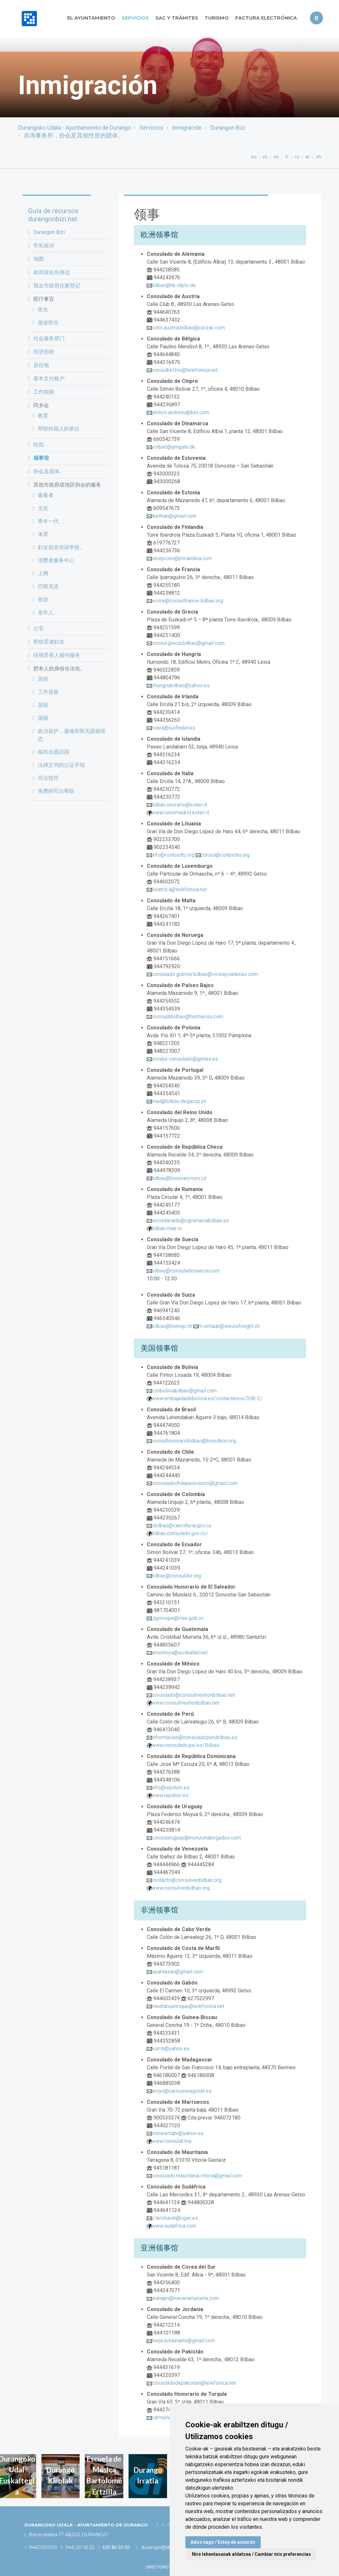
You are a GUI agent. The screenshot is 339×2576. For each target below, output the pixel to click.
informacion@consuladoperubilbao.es (195, 1737)
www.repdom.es (170, 1795)
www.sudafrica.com (174, 2226)
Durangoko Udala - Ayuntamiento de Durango (74, 127)
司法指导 (48, 778)
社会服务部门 (49, 338)
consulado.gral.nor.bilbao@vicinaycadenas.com (205, 974)
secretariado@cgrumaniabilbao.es (190, 1220)
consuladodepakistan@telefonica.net (194, 2383)
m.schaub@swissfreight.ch (229, 1326)
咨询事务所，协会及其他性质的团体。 (74, 135)
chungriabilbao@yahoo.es (181, 685)
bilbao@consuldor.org (176, 1576)
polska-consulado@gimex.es (185, 1059)
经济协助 (43, 352)
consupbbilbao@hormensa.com (187, 1016)
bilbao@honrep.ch (172, 1326)
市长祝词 (43, 245)
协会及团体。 (49, 471)
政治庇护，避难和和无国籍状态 (72, 735)
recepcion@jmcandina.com (182, 558)
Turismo (217, 18)
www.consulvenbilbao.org (181, 1888)
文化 (43, 508)
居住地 (41, 365)
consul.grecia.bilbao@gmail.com (188, 643)
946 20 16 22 (77, 2547)
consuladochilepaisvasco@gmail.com (194, 1483)
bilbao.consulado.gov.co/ (180, 1533)
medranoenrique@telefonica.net (188, 2006)
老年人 (46, 612)
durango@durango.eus (166, 2547)
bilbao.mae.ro (167, 1228)
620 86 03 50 (114, 2547)
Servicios (135, 18)
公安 (38, 628)
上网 (43, 573)
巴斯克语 (48, 586)
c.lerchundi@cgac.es (175, 2218)
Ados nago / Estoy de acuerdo (223, 2542)
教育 (43, 416)
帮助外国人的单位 (59, 429)
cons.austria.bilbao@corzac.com (188, 328)
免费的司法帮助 (56, 791)
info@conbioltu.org (173, 855)
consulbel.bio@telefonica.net (185, 370)
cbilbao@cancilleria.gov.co (181, 1525)
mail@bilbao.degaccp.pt (179, 1101)
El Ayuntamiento (91, 18)
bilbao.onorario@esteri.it (179, 805)
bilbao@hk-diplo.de (174, 285)
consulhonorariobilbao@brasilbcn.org (194, 1441)
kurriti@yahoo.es (171, 2048)
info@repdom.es (171, 1787)
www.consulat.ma (171, 2141)
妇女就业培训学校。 (61, 547)
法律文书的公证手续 (61, 765)
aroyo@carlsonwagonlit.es (182, 2091)
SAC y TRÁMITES (176, 18)
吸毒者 (46, 495)
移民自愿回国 (53, 752)
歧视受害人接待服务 (56, 655)
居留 (43, 679)
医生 (43, 309)
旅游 (43, 599)
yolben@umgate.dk (173, 447)
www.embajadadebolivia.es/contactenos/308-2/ (207, 1398)
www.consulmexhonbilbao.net (185, 1703)
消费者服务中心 (56, 560)
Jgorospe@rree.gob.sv (178, 1618)
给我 (38, 445)
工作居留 (48, 692)
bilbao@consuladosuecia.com (186, 1271)
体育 (43, 534)
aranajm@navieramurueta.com (185, 2298)
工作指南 (43, 392)
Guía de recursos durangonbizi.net (53, 215)
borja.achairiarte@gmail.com (183, 2340)
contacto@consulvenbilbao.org (187, 1880)
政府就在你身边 (51, 272)
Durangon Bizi (227, 127)
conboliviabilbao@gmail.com (184, 1391)
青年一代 (48, 521)
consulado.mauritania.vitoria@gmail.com (197, 2176)
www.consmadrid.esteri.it (180, 812)
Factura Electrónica (266, 18)
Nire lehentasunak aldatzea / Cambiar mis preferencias (251, 2554)
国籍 (43, 718)
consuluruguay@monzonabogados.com (196, 1838)
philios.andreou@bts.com (180, 412)
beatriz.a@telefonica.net (179, 889)
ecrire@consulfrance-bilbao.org (187, 601)
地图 (38, 259)
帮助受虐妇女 (49, 642)
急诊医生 (48, 322)
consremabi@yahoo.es (178, 2133)
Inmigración (187, 127)
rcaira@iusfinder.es (173, 728)
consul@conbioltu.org (225, 855)
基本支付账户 (49, 378)
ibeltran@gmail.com (174, 516)
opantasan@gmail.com (177, 1972)
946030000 (40, 2547)
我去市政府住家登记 (56, 286)
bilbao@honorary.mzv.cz (179, 1178)
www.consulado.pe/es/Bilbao (185, 1745)
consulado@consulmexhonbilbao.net (193, 1695)
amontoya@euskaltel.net (180, 1653)
